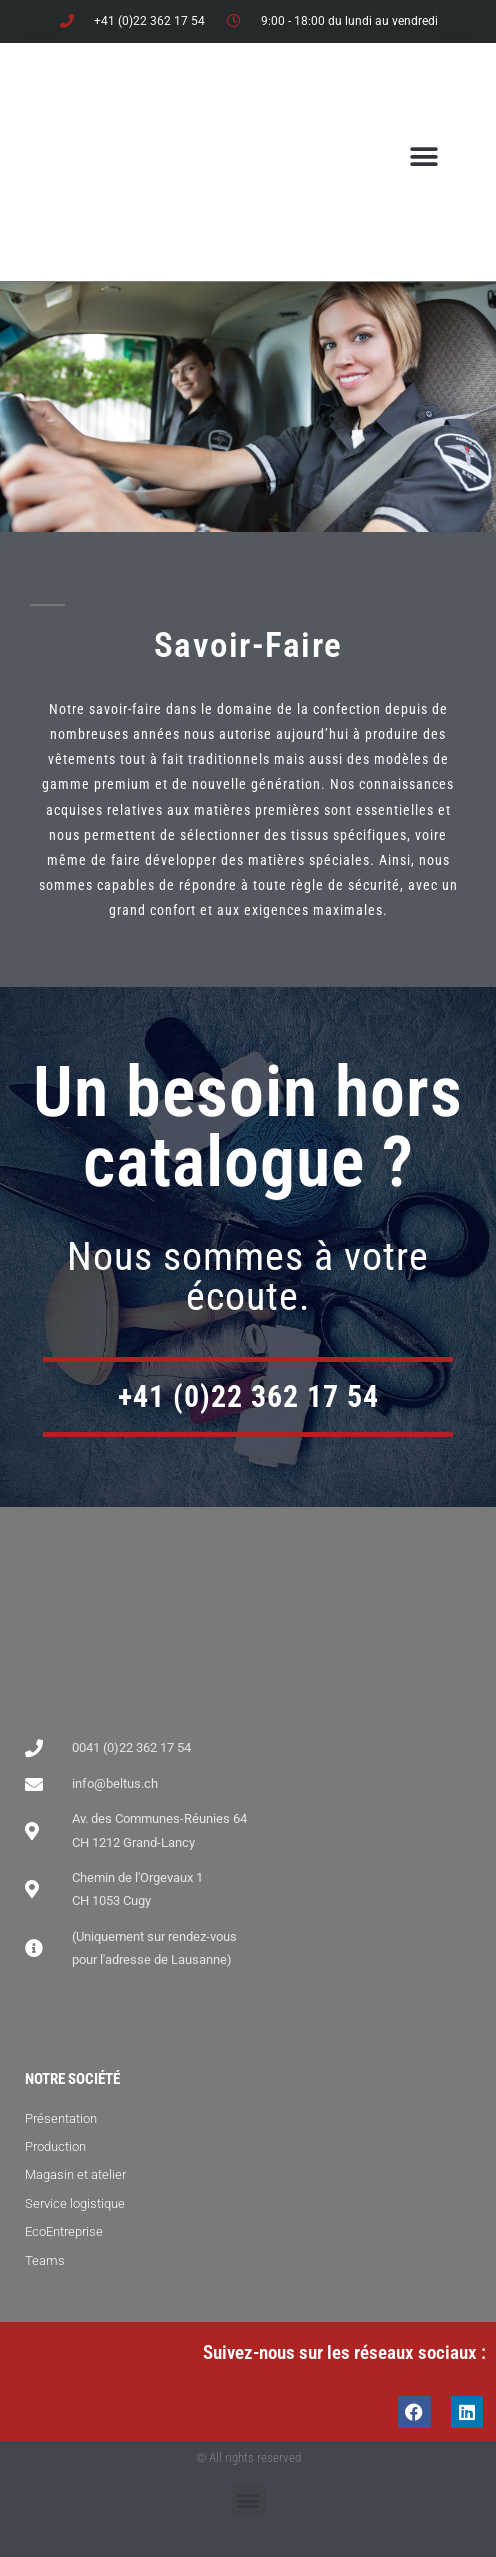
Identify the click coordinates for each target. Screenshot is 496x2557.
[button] (423, 156)
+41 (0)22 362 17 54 (248, 1396)
